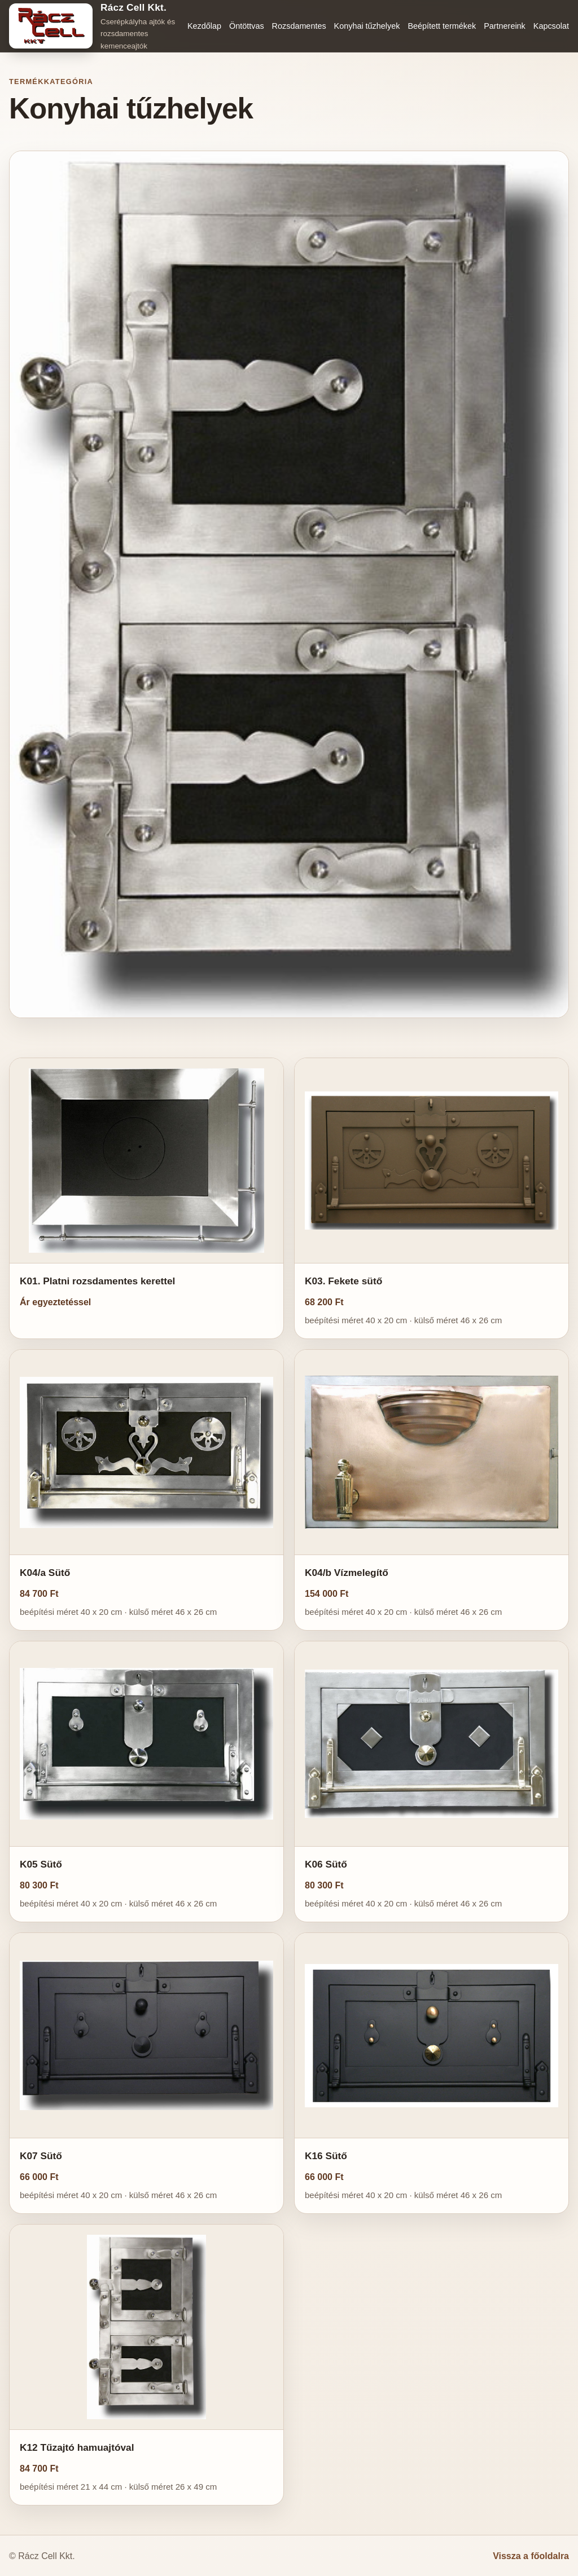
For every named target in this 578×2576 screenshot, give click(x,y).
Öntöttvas (246, 25)
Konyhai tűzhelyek (367, 25)
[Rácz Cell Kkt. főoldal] (93, 26)
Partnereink (505, 25)
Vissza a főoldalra (531, 2556)
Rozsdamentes (299, 25)
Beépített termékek (442, 25)
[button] (146, 1198)
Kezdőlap (204, 25)
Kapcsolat (551, 25)
